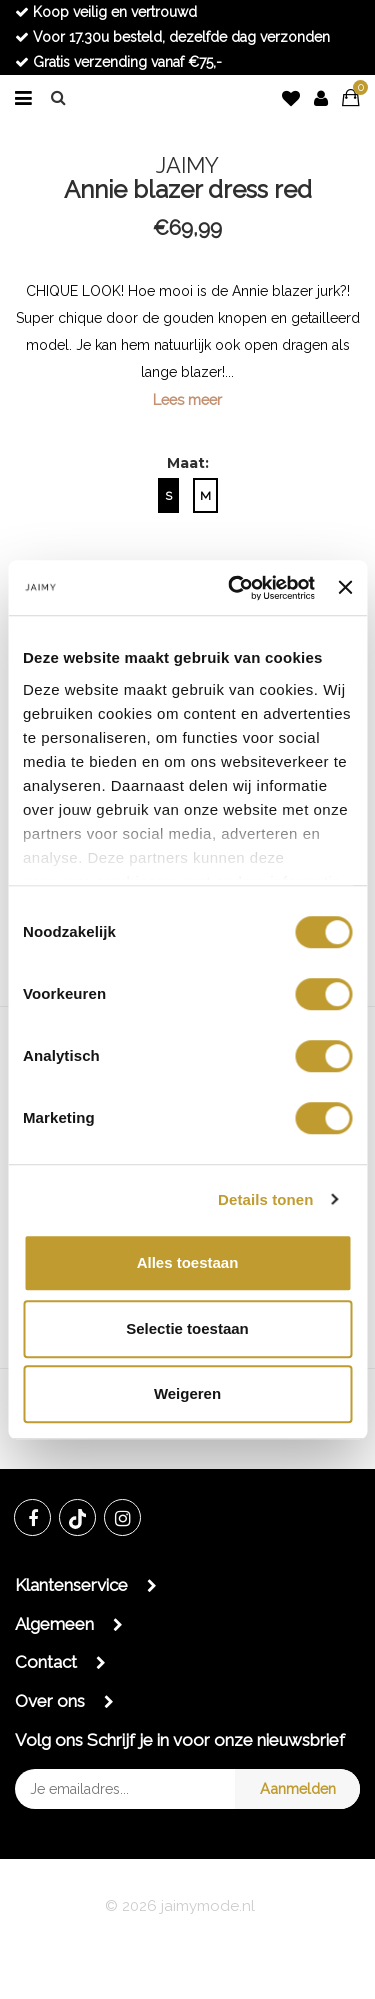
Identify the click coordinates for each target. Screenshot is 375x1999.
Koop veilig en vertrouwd (106, 12)
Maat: (188, 463)
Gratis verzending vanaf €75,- (118, 62)
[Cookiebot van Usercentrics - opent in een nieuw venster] (235, 588)
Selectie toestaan (187, 1328)
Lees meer (187, 399)
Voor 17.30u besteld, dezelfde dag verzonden (172, 37)
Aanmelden (298, 1788)
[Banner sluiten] (345, 588)
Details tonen (265, 1199)
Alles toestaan (188, 1262)
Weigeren (187, 1393)
